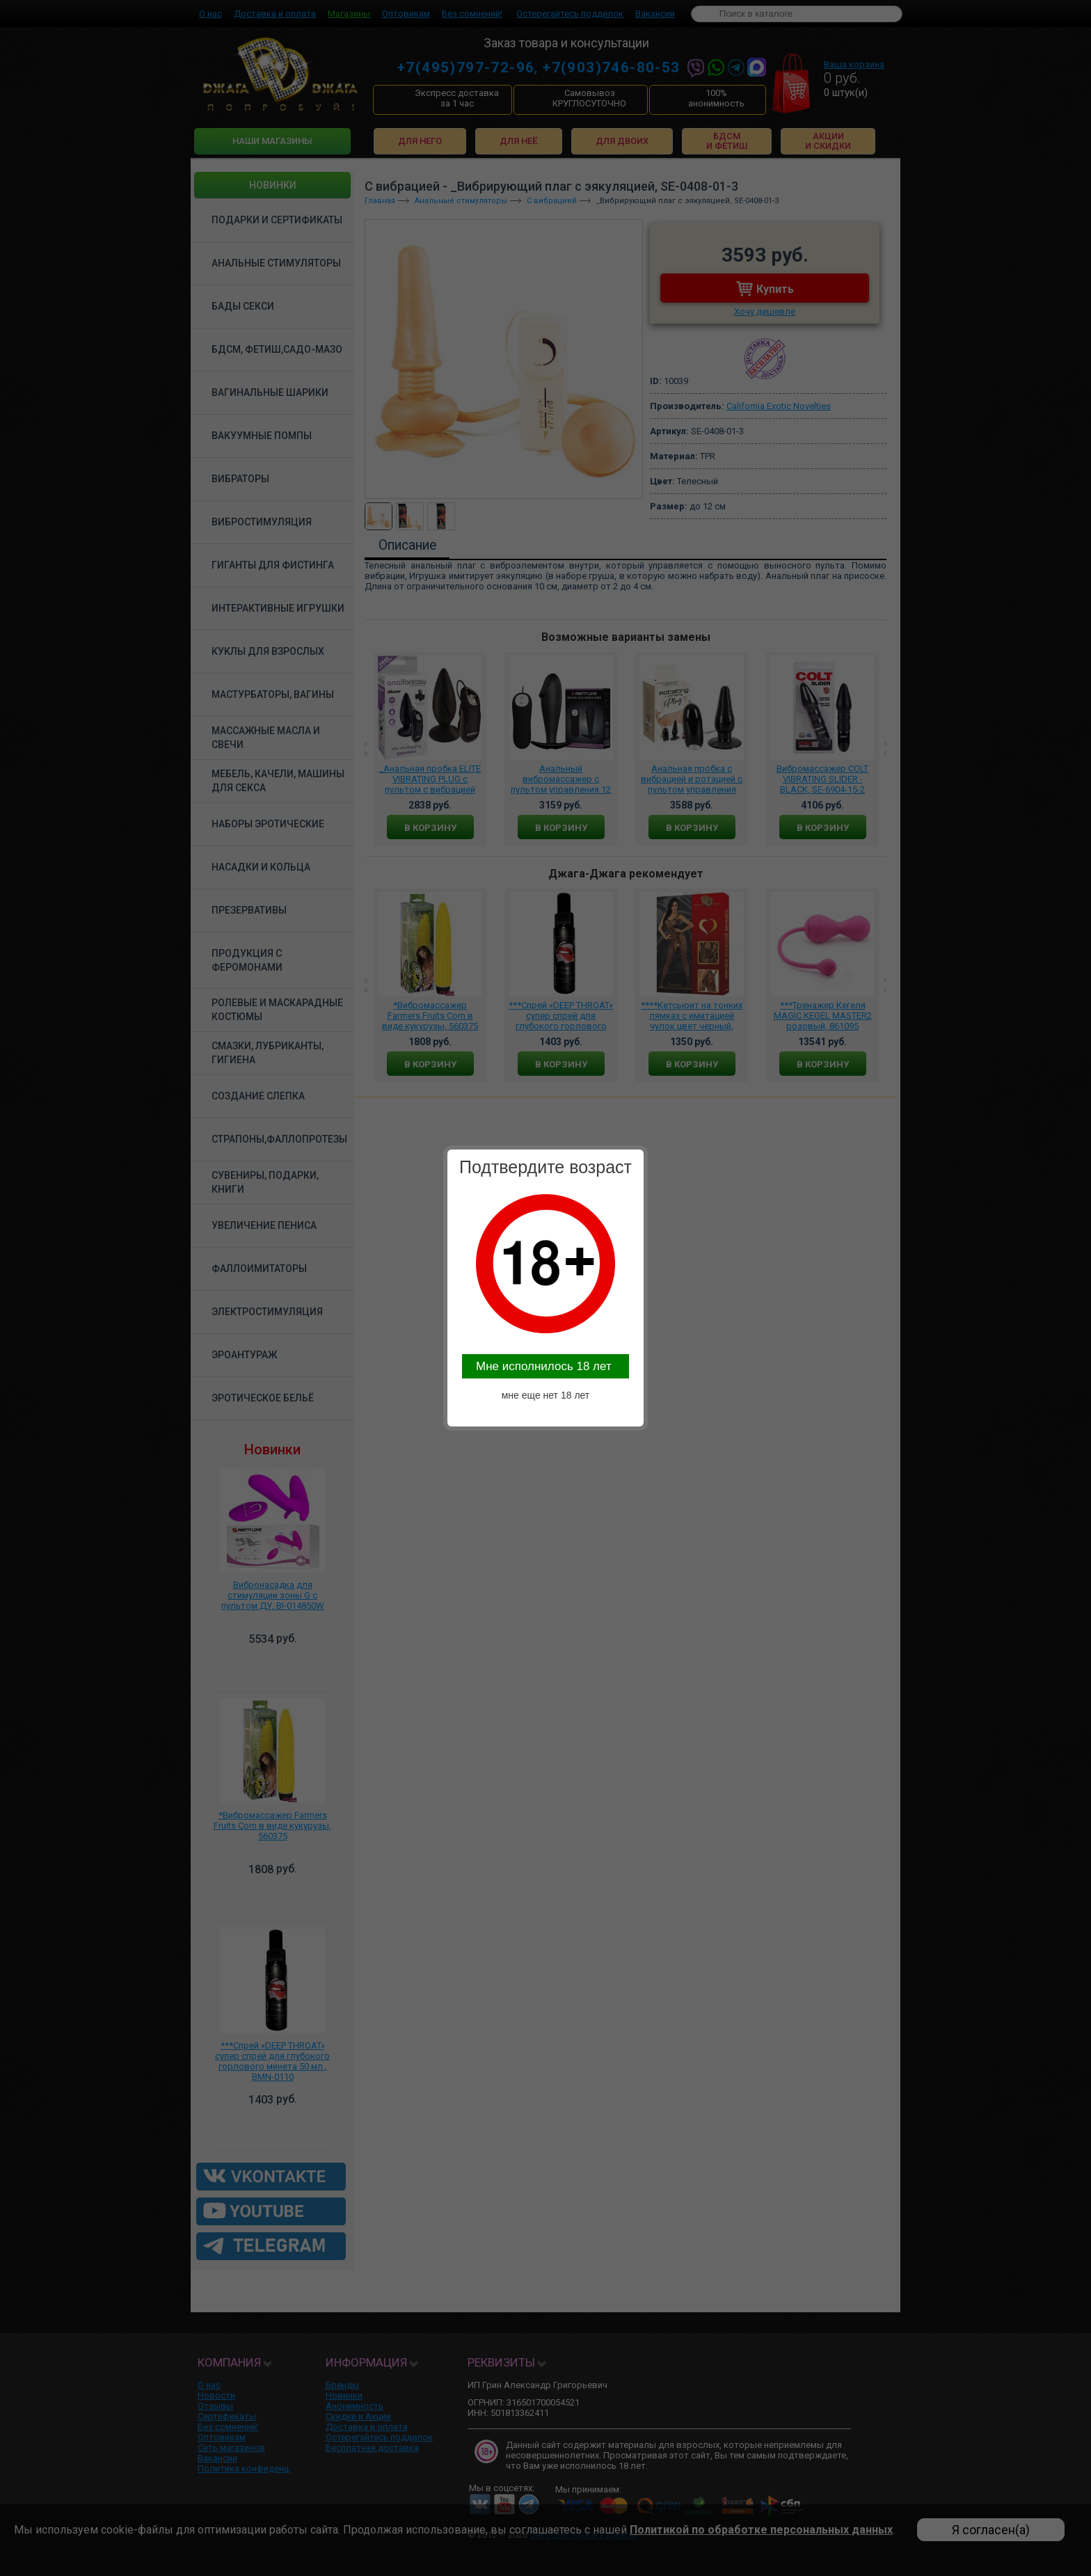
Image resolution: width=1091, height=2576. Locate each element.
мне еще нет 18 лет (546, 1395)
